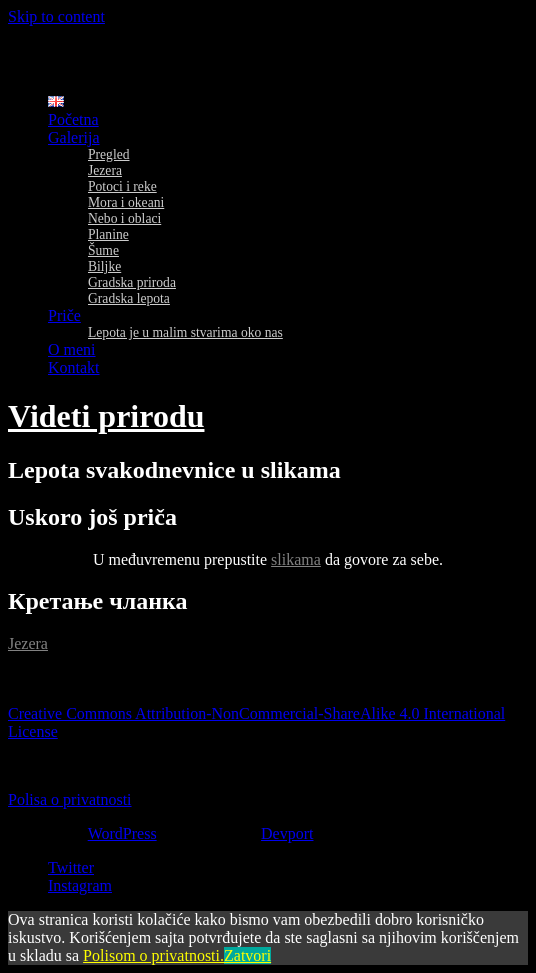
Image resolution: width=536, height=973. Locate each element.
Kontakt (74, 367)
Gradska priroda (132, 282)
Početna (73, 119)
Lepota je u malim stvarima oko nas (185, 332)
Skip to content (56, 16)
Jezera (105, 170)
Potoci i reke (122, 186)
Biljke (104, 266)
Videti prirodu (106, 416)
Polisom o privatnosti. (153, 955)
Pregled (109, 154)
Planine (108, 234)
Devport (287, 833)
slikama (296, 559)
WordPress (122, 833)
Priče (64, 315)
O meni (72, 349)
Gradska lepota (129, 298)
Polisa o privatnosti (70, 799)
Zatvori (247, 955)
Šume (103, 250)
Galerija (74, 137)
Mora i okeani (126, 202)
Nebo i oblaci (124, 218)
